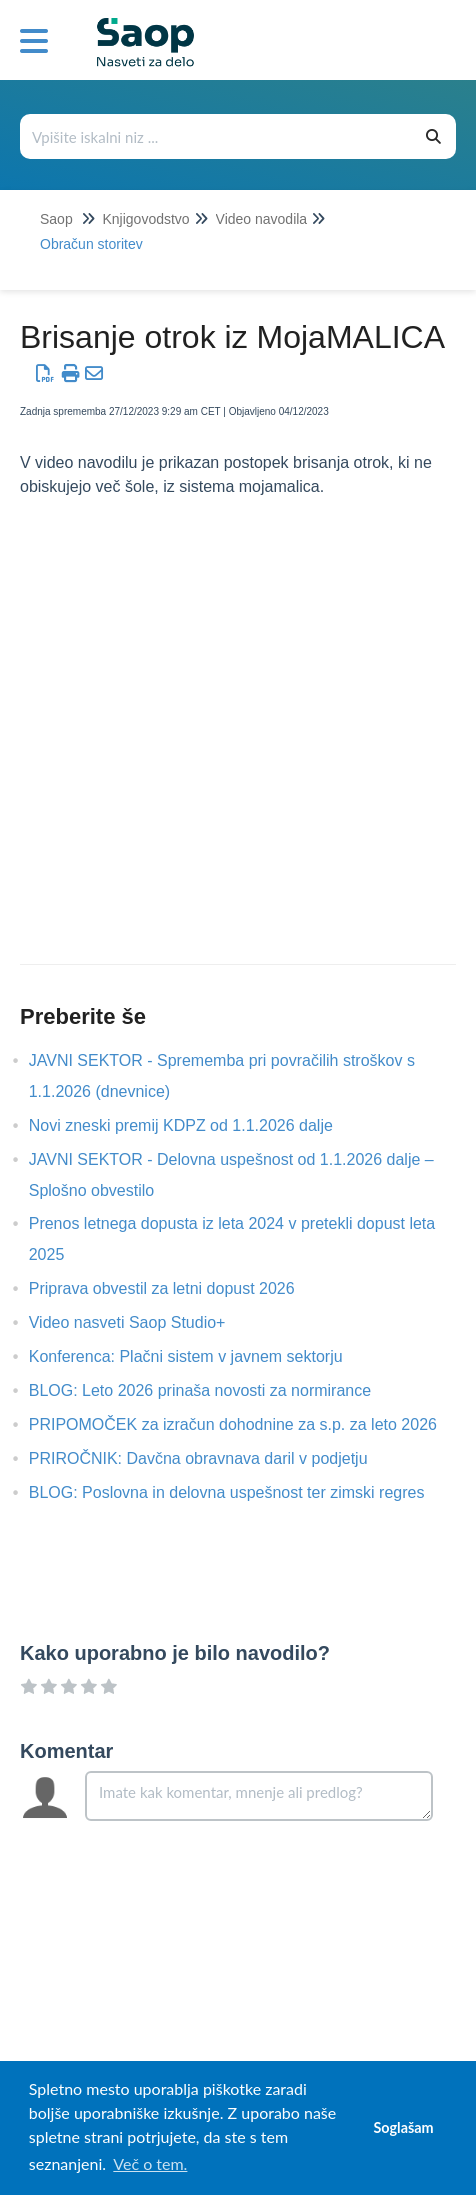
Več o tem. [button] (150, 2163)
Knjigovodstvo (145, 219)
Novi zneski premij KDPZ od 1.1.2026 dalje (196, 1125)
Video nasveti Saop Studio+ (142, 1322)
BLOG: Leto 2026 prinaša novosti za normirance (215, 1390)
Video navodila (262, 219)
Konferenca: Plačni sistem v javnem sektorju (201, 1356)
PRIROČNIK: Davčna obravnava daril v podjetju (213, 1458)
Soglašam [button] (403, 2127)
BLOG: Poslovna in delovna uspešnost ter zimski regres (242, 1492)
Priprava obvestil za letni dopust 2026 (177, 1288)
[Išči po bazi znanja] (217, 136)
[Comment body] (259, 1796)
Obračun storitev (91, 244)
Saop (56, 219)
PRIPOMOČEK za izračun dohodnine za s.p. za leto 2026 (248, 1424)
